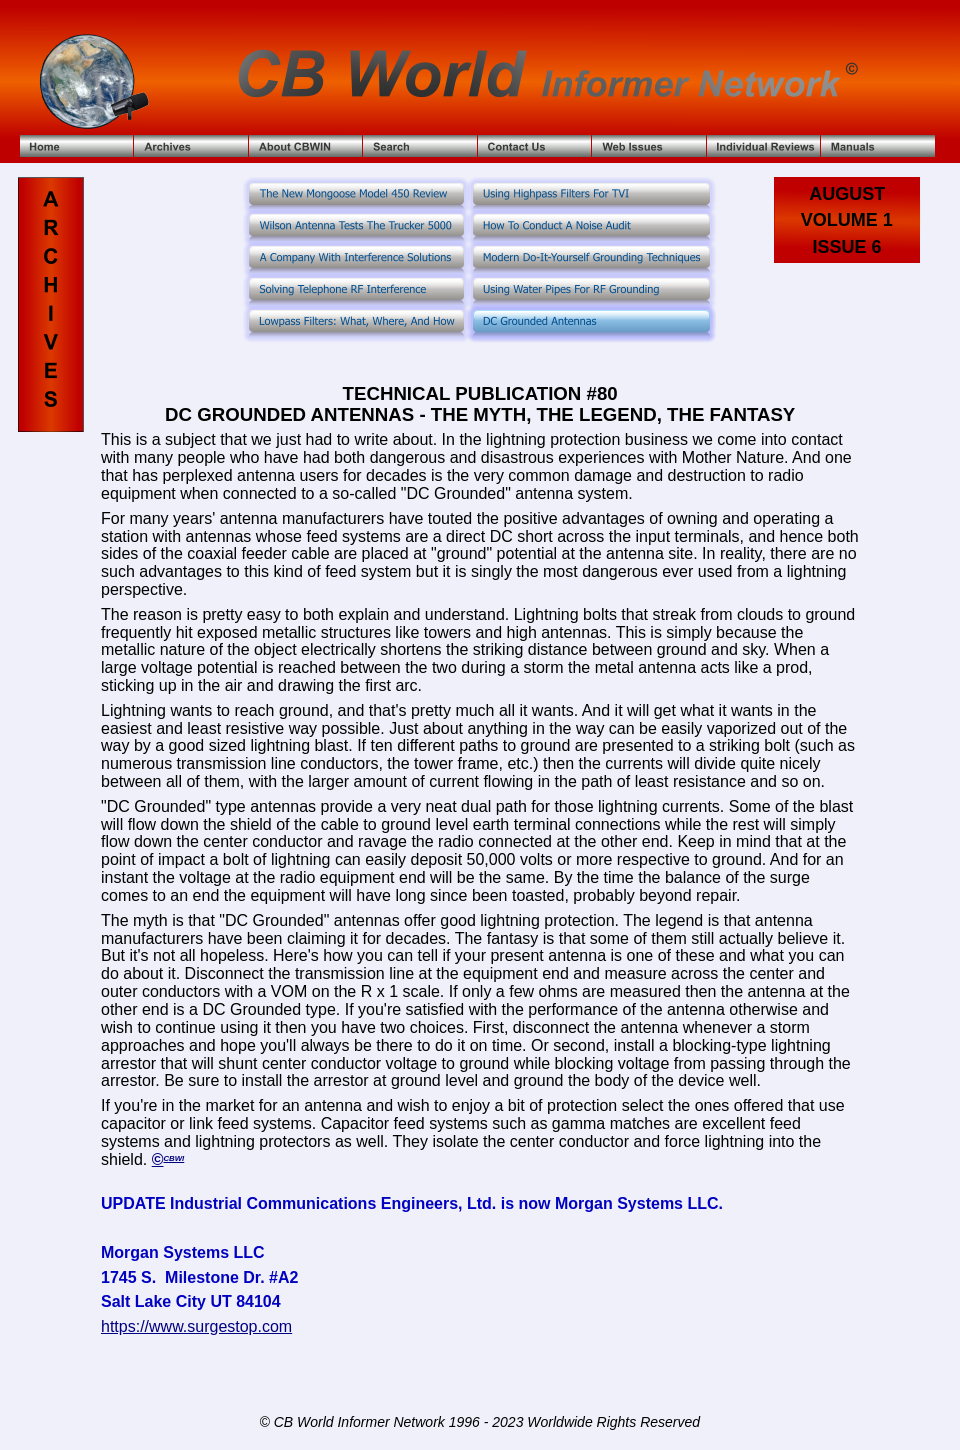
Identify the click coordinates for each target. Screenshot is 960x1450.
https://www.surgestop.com (196, 1326)
